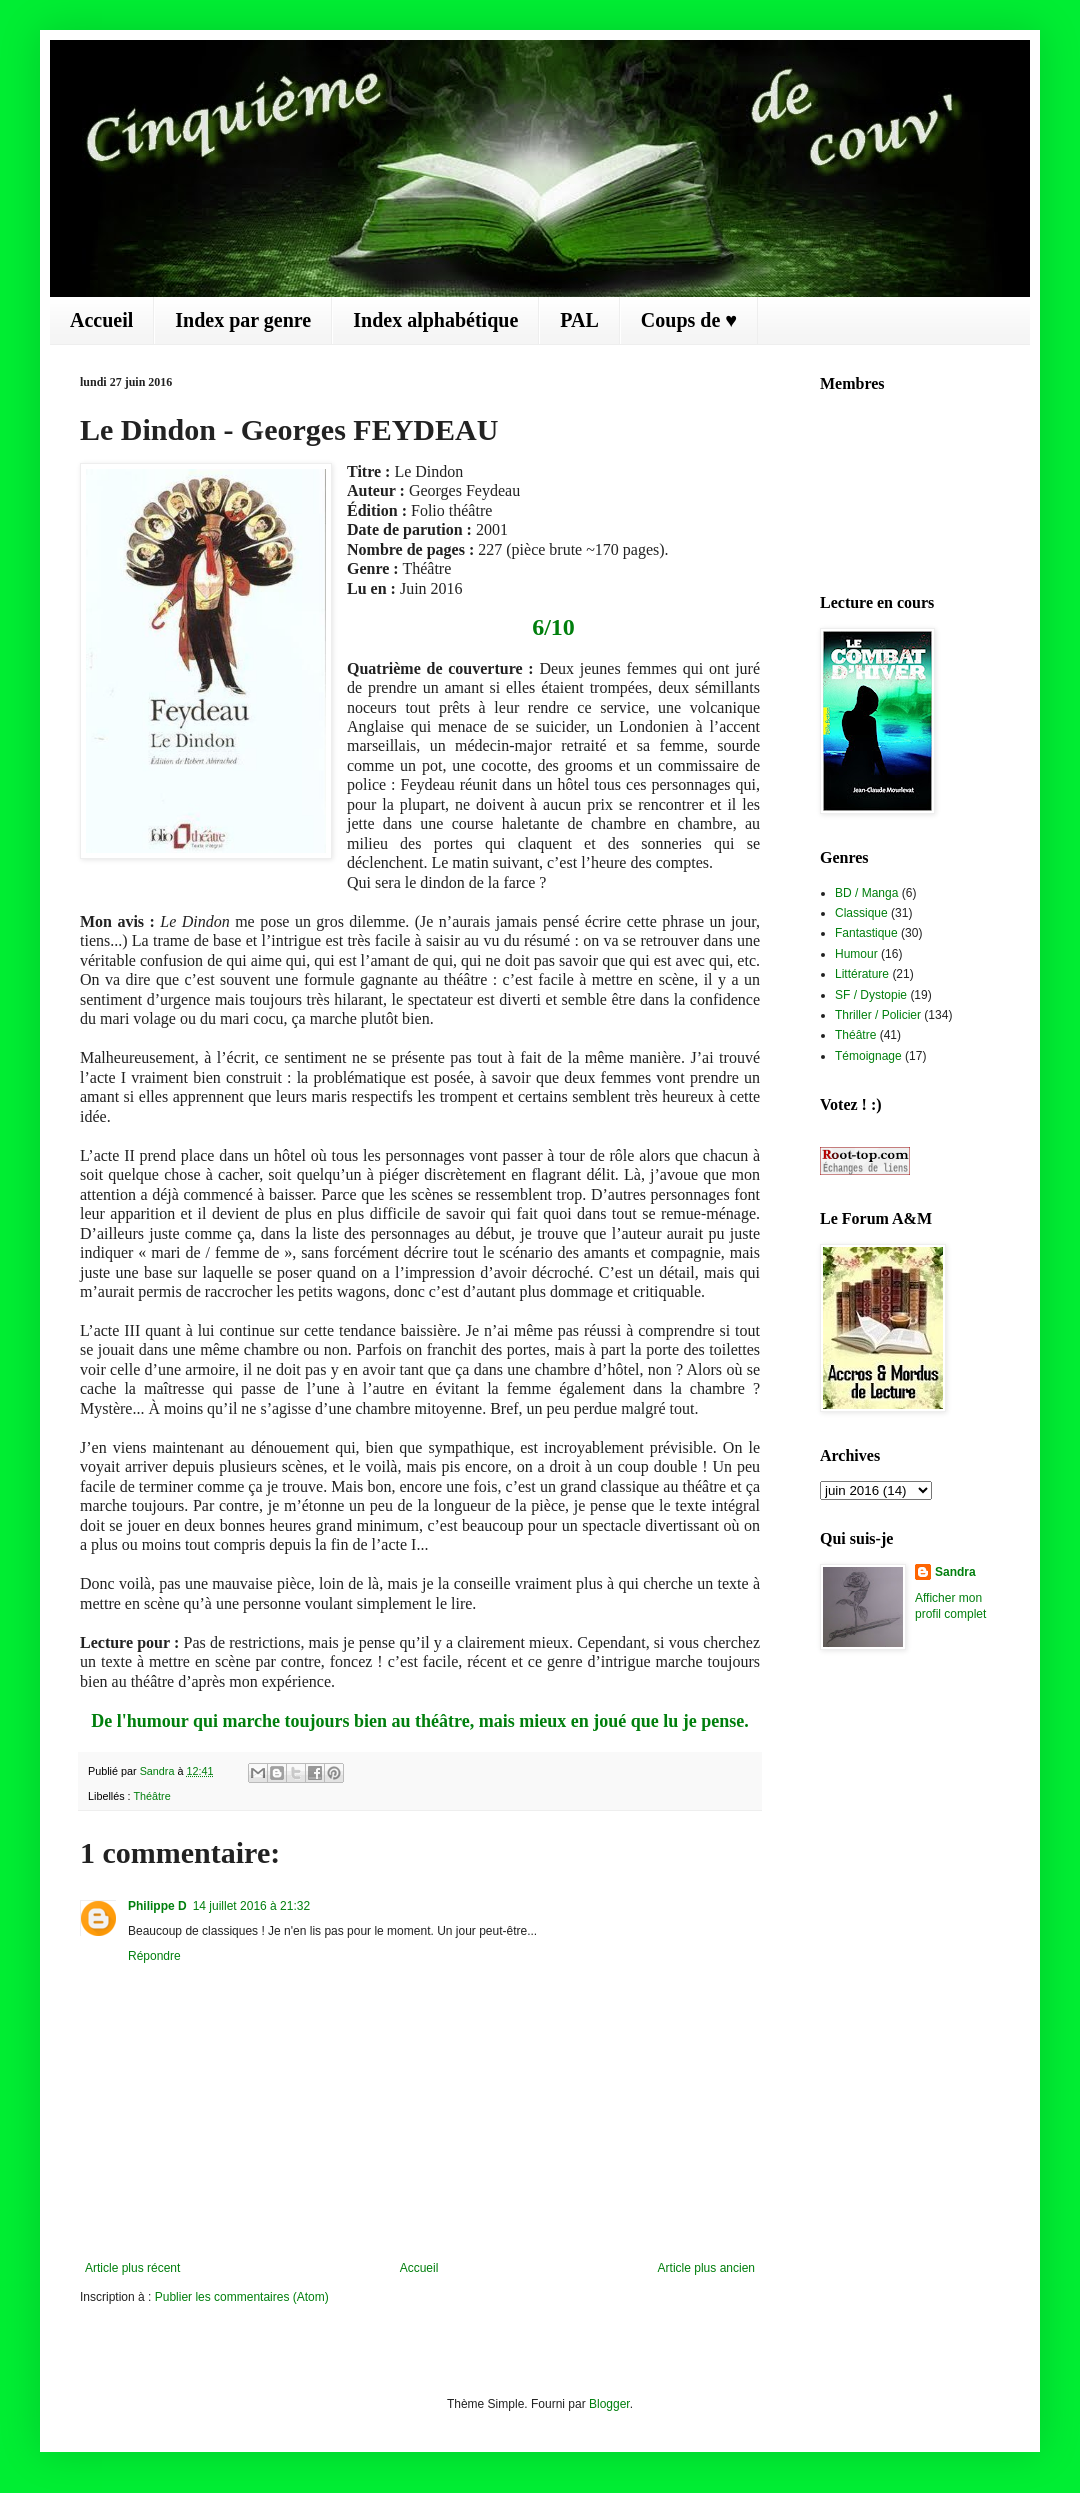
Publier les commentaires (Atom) (242, 2297)
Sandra (955, 1572)
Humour (856, 954)
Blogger (609, 2404)
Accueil (101, 320)
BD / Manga (866, 893)
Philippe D (157, 1906)
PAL (579, 320)
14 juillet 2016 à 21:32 (251, 1906)
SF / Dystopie (871, 995)
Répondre (154, 1956)
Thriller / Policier (878, 1015)
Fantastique (866, 933)
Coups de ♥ (689, 320)
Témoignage (868, 1056)
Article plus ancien (706, 2268)
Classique (861, 913)
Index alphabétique (435, 320)
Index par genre (243, 320)
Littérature (862, 974)
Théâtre (151, 1796)
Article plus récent (132, 2268)
